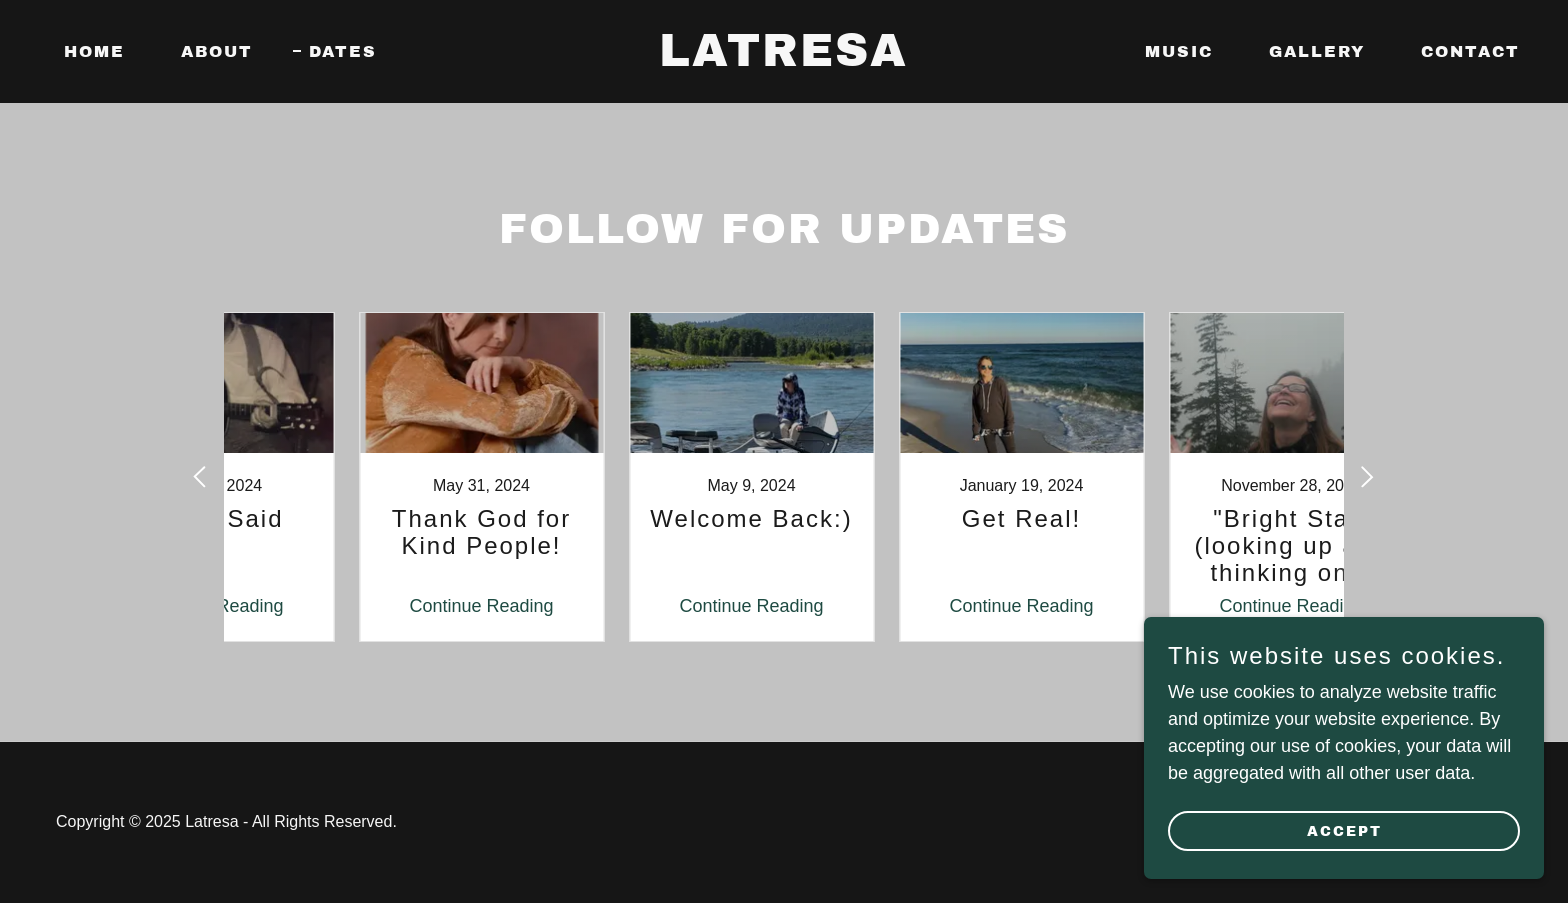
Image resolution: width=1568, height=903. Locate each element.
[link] (784, 60)
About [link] (217, 51)
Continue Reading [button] (379, 606)
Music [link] (1179, 51)
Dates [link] (343, 51)
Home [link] (94, 51)
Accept (1344, 831)
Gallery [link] (1317, 51)
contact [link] (1470, 51)
